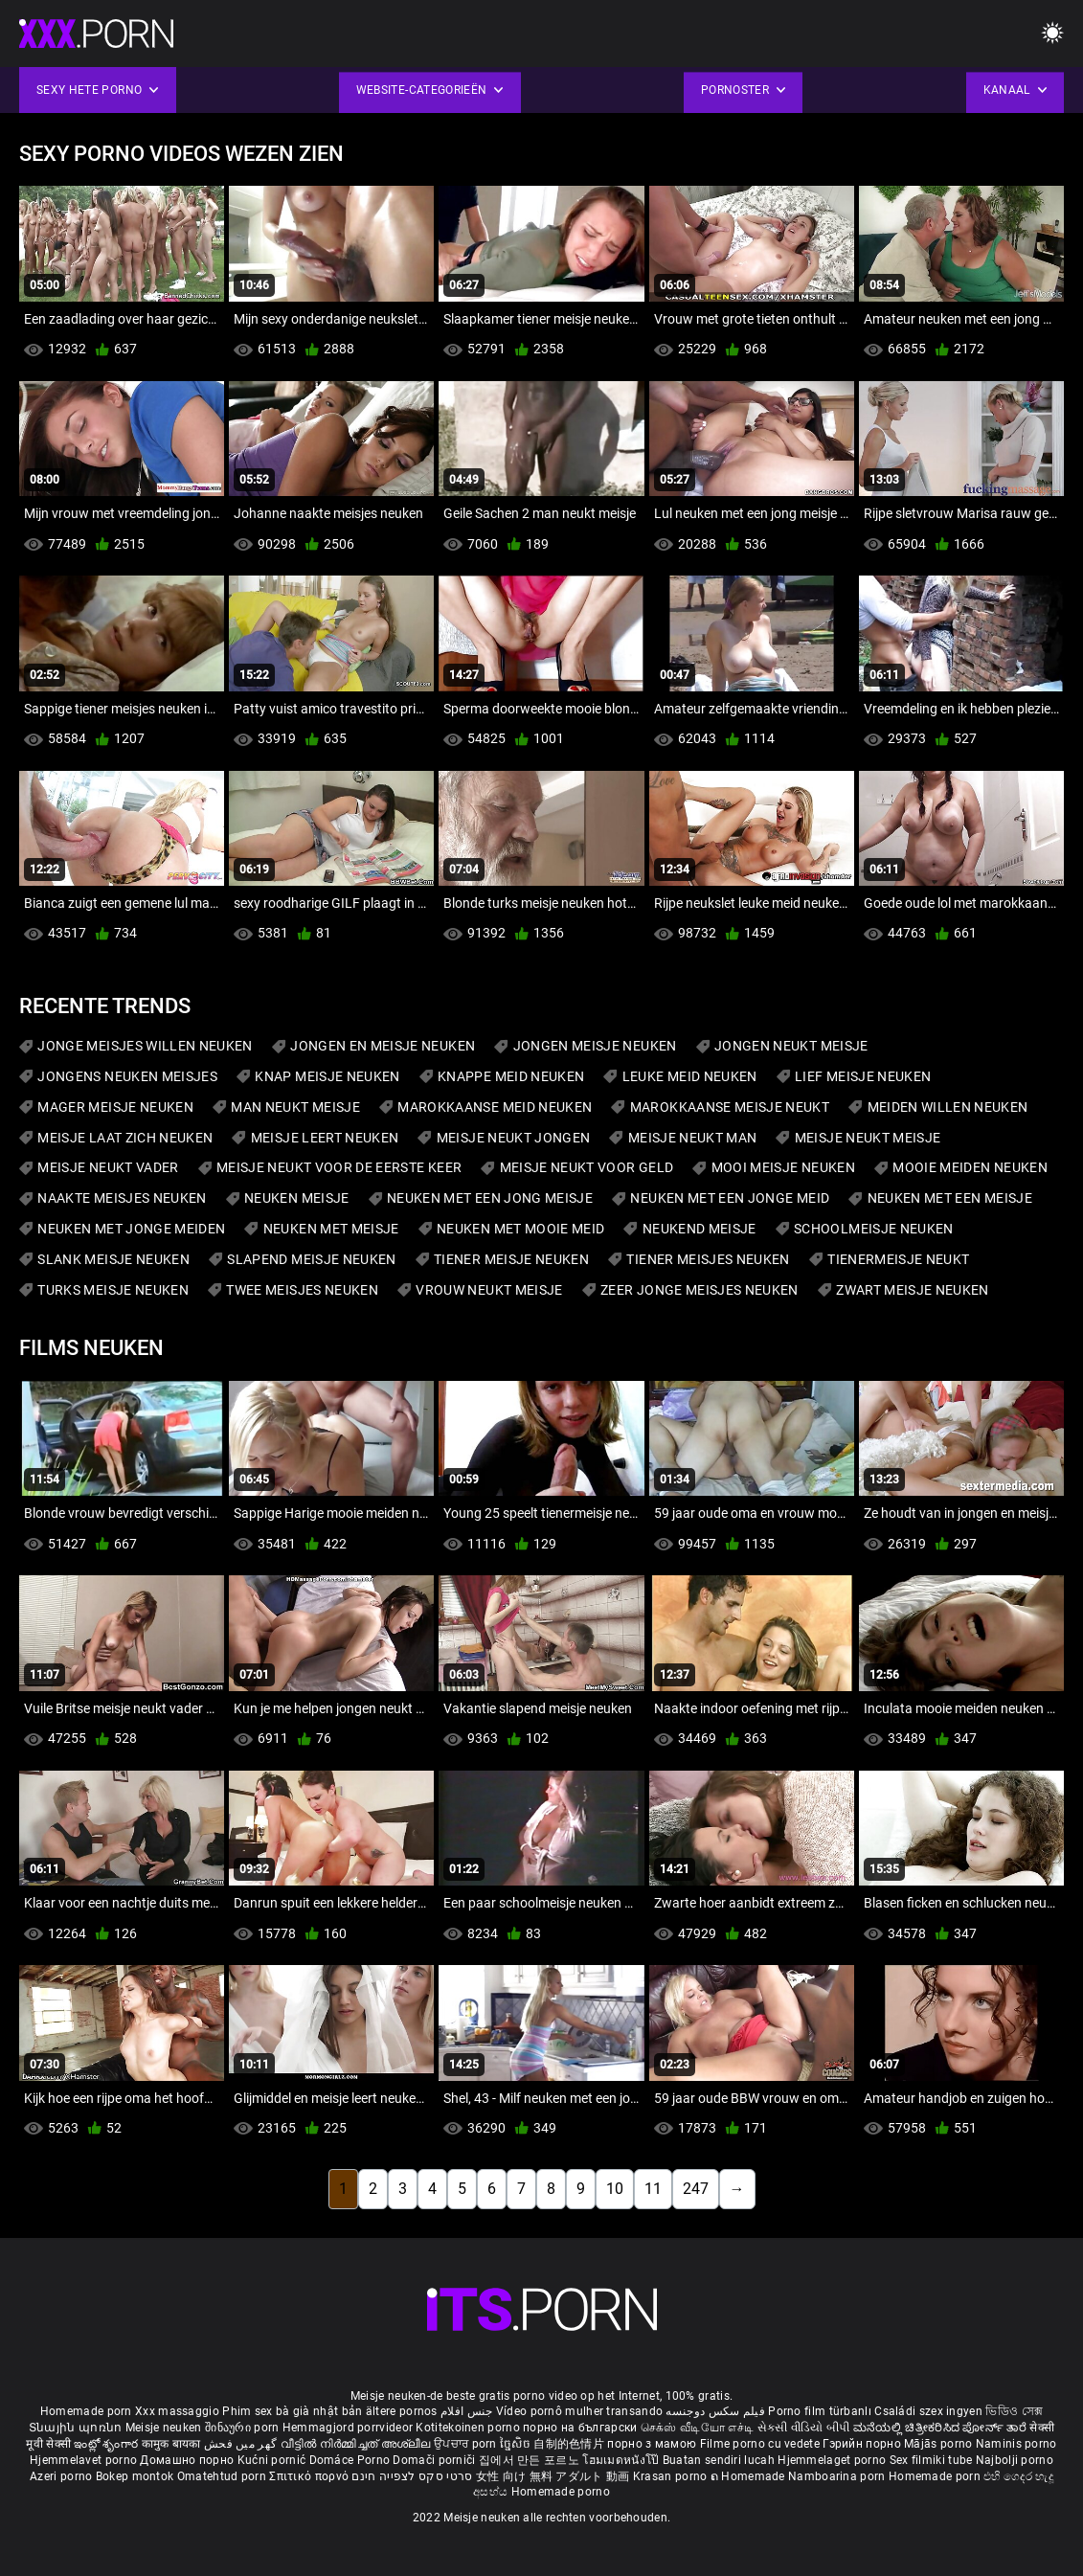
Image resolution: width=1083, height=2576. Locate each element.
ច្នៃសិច (516, 2444)
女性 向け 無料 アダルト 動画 (553, 2476)
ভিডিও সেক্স (1014, 2411)
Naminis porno (1016, 2444)
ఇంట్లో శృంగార (107, 2444)
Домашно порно (188, 2460)
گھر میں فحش (242, 2444)
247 (696, 2189)
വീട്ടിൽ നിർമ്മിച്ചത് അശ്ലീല (358, 2444)
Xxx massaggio (177, 2411)
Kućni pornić (273, 2460)
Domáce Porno (351, 2460)
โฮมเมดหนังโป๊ (622, 2460)
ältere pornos (402, 2411)
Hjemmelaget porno (833, 2460)
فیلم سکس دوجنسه (715, 2411)
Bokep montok (135, 2476)
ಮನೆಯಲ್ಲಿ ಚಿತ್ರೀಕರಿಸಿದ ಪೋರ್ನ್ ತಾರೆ (941, 2427)
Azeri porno (63, 2476)
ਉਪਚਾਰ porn (467, 2444)
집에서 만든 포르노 (530, 2460)
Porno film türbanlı (819, 2411)
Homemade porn (87, 2411)
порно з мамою (651, 2444)
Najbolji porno (1014, 2460)
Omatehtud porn (223, 2476)
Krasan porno (672, 2476)
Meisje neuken (163, 2427)
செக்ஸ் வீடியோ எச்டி (697, 2427)
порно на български (580, 2427)
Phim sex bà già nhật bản (292, 2411)
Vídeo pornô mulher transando (579, 2411)
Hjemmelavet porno (85, 2460)
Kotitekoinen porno (469, 2427)
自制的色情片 (570, 2444)
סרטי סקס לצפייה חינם (411, 2476)
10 (614, 2189)
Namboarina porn (838, 2476)
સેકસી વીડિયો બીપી (803, 2427)
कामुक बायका (173, 2444)
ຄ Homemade (749, 2476)
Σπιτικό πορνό (310, 2476)
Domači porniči (436, 2460)
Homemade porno (560, 2491)
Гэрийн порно (863, 2444)
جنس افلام (466, 2411)
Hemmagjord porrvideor (349, 2427)
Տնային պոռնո (77, 2427)
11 (653, 2189)
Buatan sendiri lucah (720, 2460)
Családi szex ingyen (928, 2411)
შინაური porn (243, 2427)
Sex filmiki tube (931, 2460)
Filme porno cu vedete (760, 2444)
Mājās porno (940, 2444)
